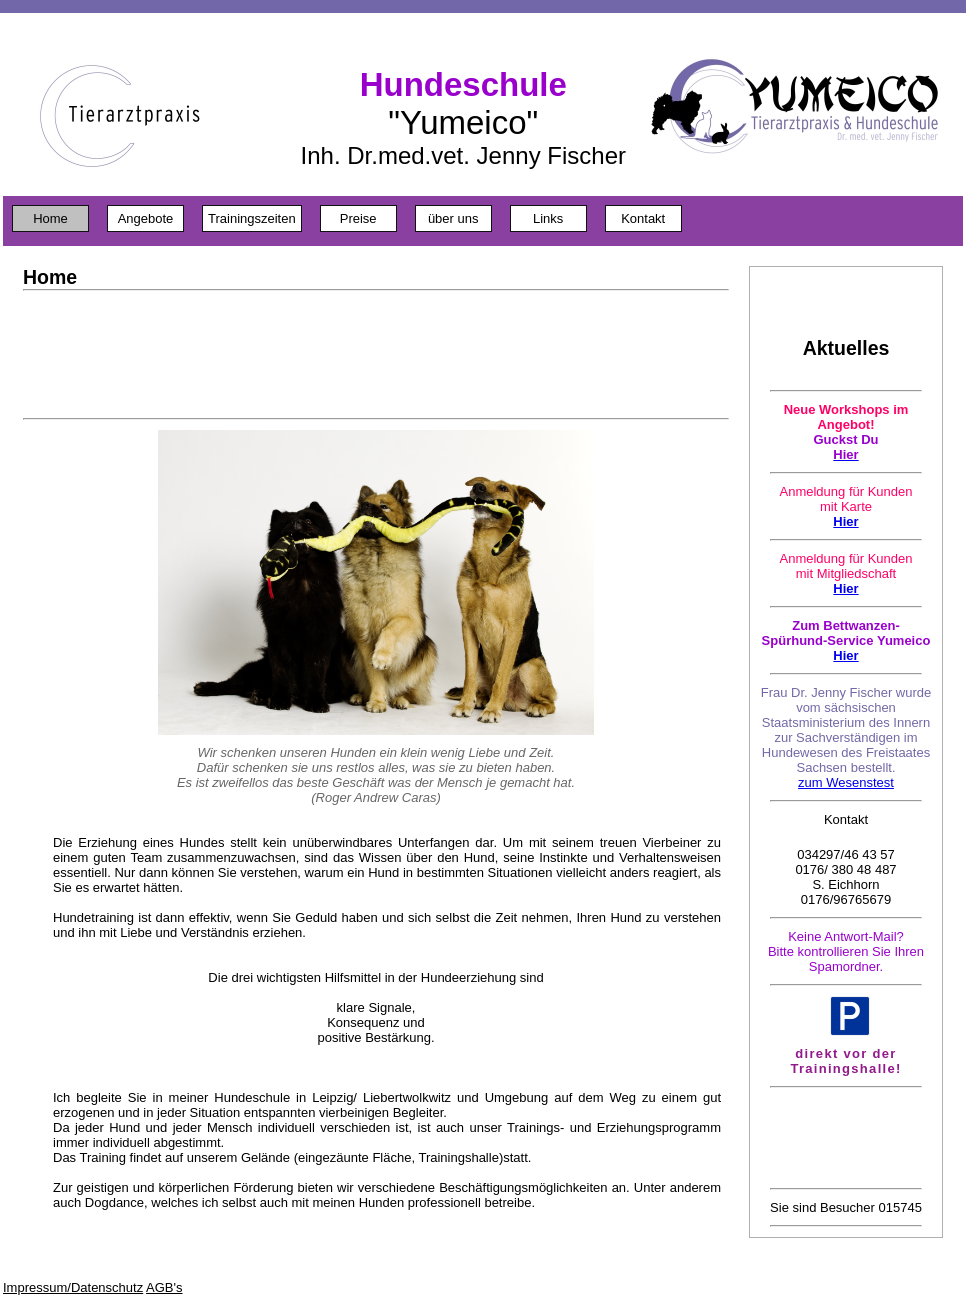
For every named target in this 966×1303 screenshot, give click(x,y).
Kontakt (643, 218)
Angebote (146, 218)
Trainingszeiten (252, 218)
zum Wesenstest (846, 782)
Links (548, 218)
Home (50, 218)
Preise (358, 218)
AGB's (164, 1287)
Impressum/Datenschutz (73, 1287)
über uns (453, 218)
